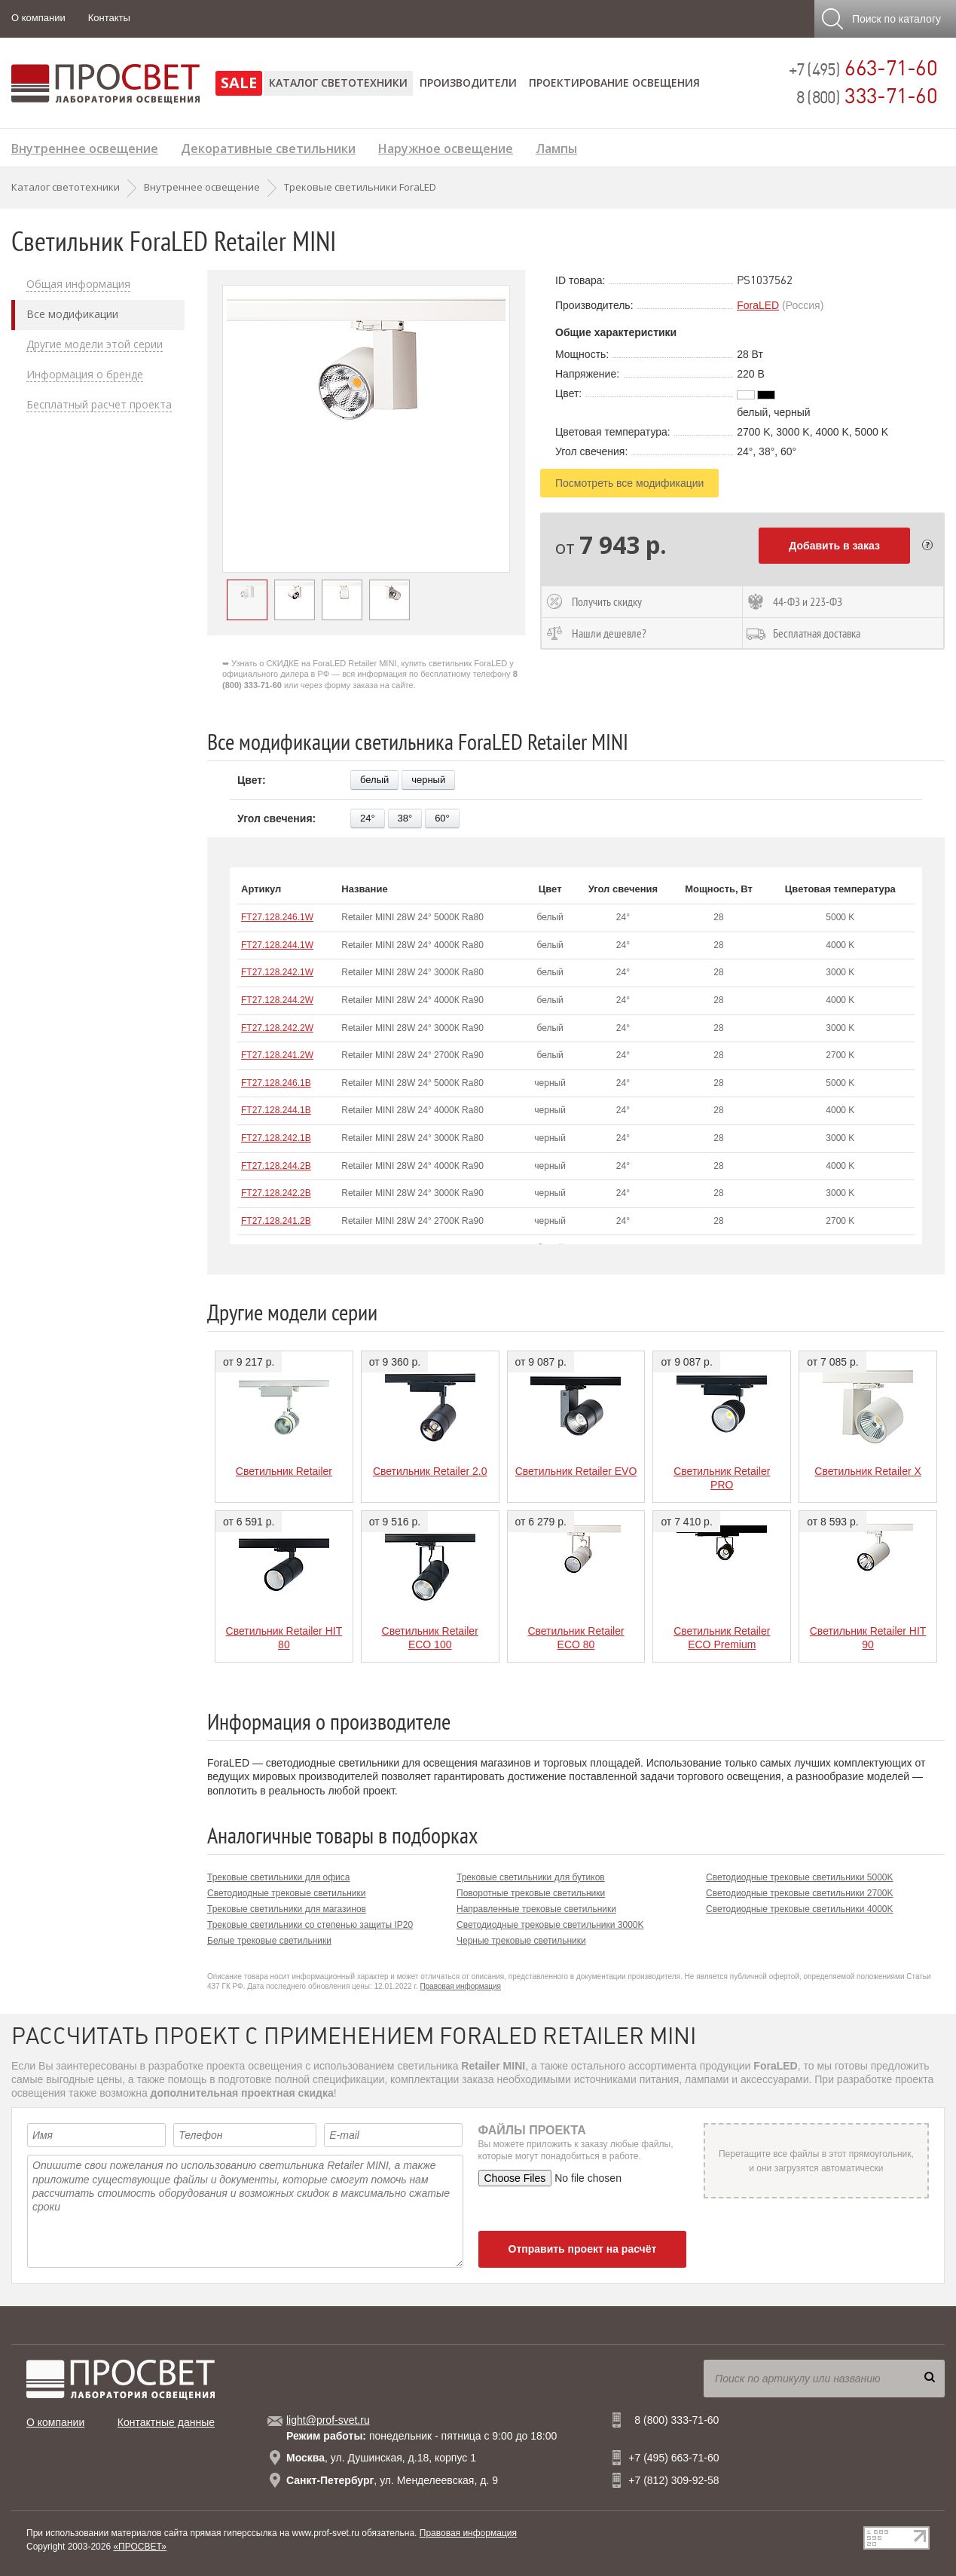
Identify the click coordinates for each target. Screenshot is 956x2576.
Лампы (556, 146)
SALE (239, 82)
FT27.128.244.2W (277, 1000)
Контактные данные (166, 2422)
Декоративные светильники (268, 146)
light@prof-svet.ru (328, 2420)
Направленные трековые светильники (536, 1909)
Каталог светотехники (338, 82)
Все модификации (72, 314)
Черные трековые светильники (521, 1940)
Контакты (109, 17)
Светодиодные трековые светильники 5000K (799, 1877)
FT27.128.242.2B (276, 1193)
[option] (366, 428)
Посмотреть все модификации (629, 483)
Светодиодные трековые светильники (286, 1893)
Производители (468, 82)
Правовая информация (460, 1986)
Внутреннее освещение (84, 146)
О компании (38, 17)
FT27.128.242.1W (277, 972)
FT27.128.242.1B (276, 1138)
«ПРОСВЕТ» (139, 2546)
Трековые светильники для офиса (278, 1877)
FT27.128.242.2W (277, 1028)
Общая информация (78, 284)
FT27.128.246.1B (276, 1083)
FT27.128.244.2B (276, 1166)
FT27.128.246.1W (277, 917)
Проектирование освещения (614, 82)
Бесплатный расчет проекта (99, 404)
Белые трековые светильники (269, 1940)
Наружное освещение (445, 146)
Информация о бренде (84, 374)
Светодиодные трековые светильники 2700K (799, 1893)
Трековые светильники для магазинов (286, 1909)
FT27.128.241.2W (277, 1055)
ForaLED (758, 305)
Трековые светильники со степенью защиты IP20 (310, 1925)
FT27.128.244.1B (276, 1110)
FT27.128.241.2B (276, 1221)
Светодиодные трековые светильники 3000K (550, 1925)
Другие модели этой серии (94, 344)
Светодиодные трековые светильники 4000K (799, 1909)
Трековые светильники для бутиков (531, 1877)
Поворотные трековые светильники (531, 1893)
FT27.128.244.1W (277, 945)
